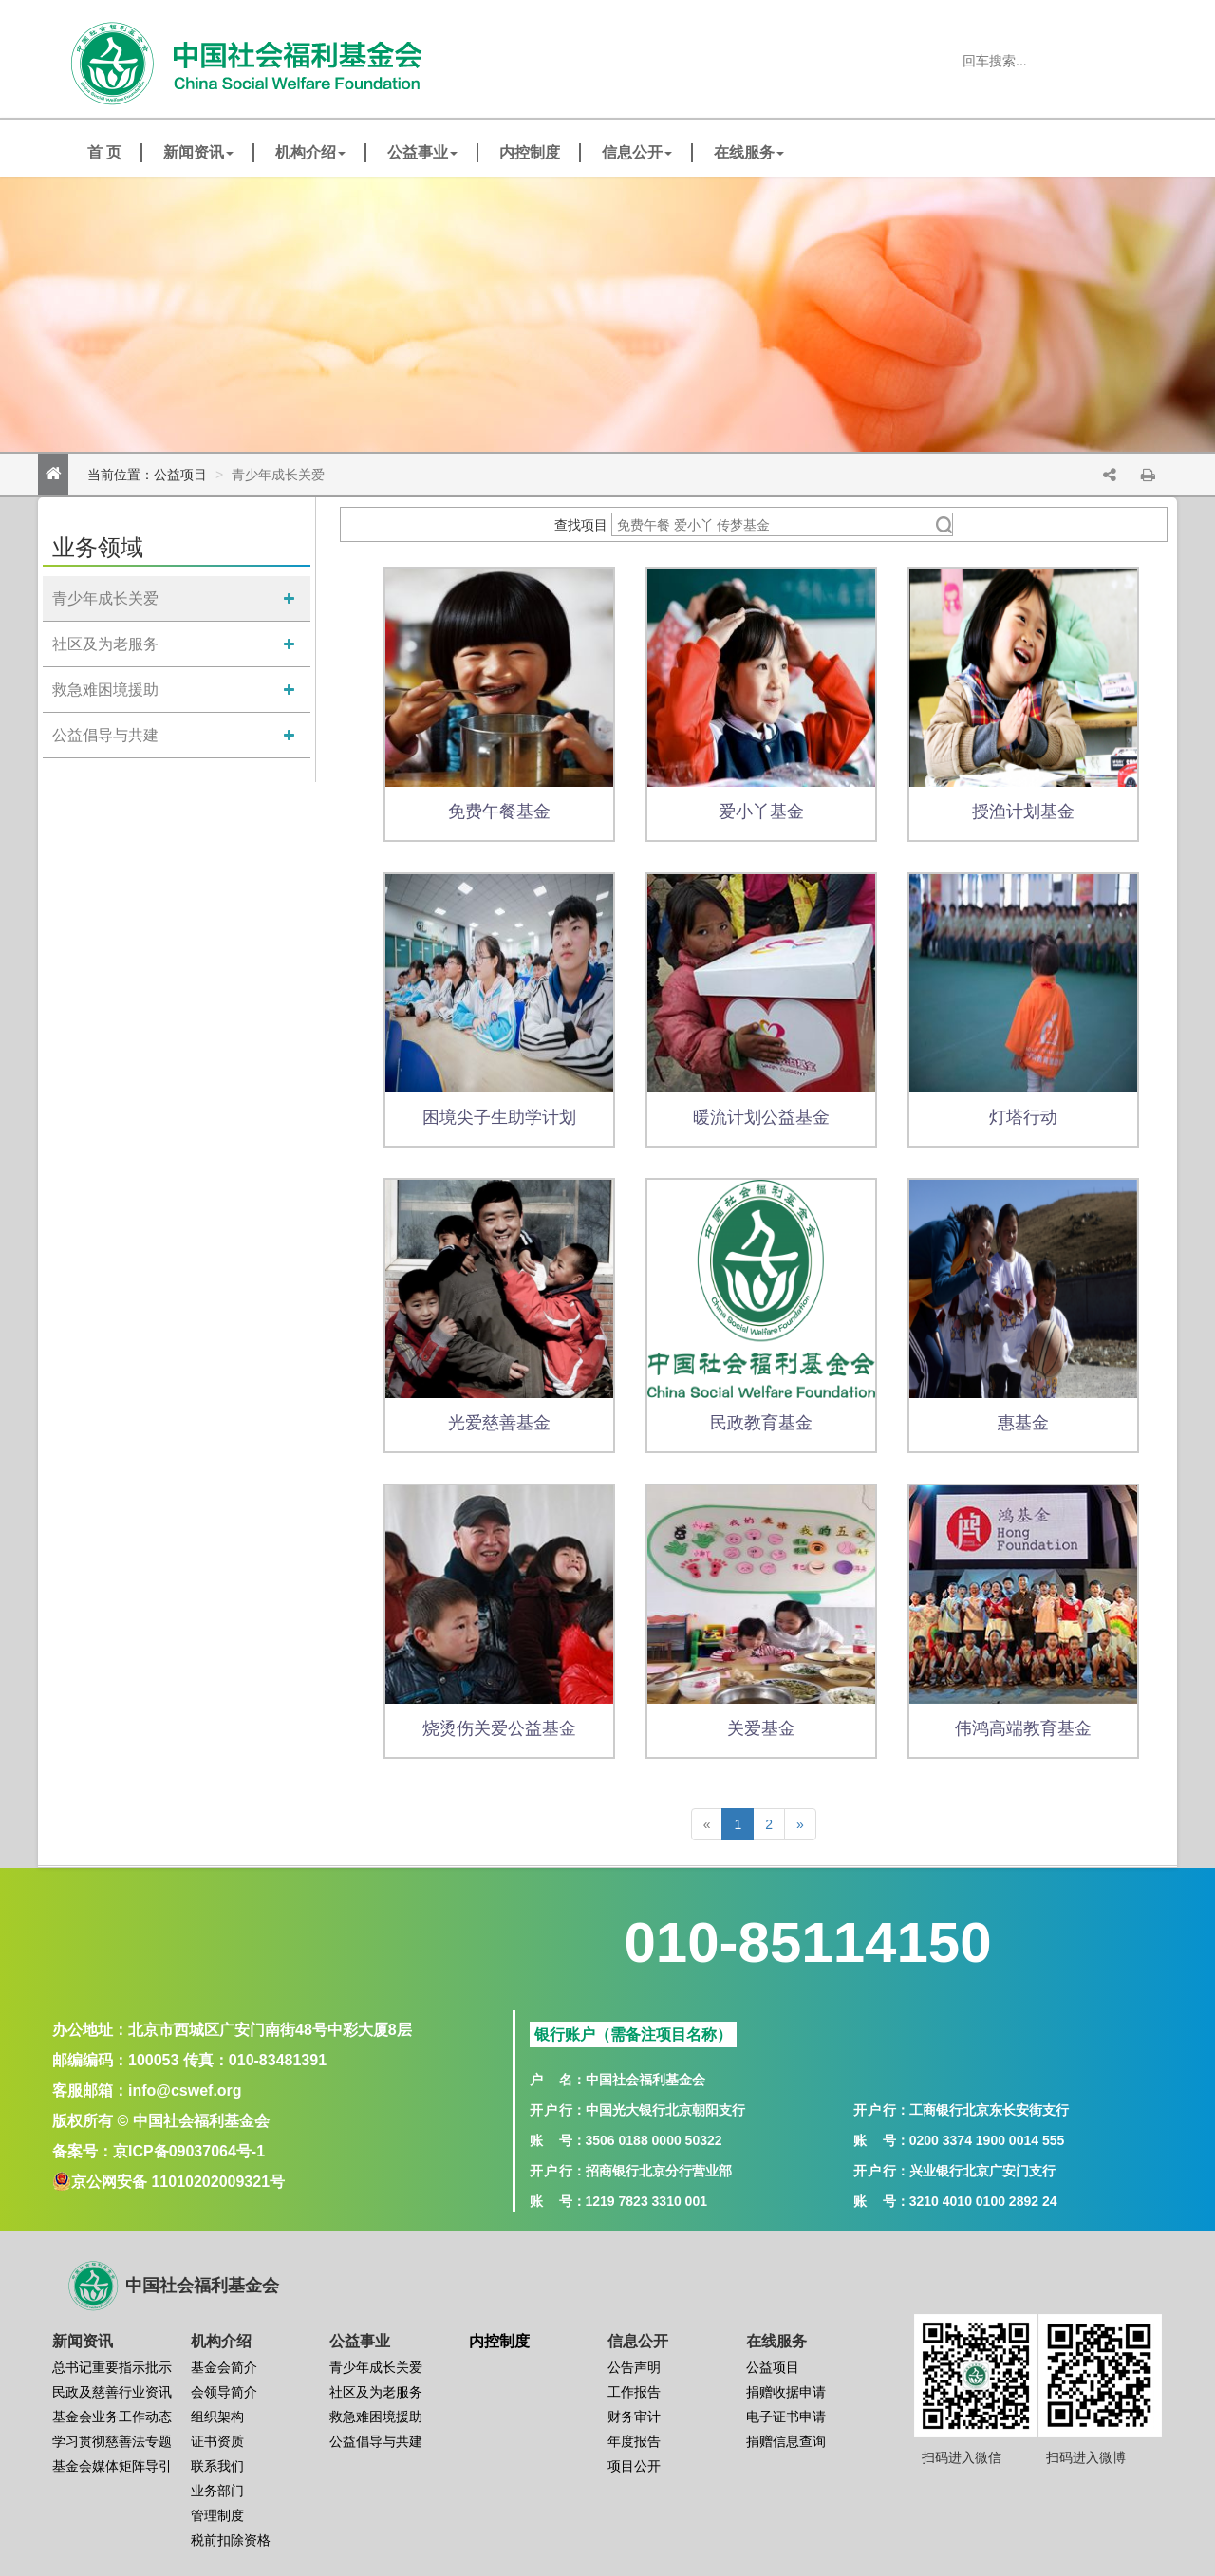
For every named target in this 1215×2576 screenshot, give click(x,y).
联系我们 (217, 2465)
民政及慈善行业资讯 (112, 2391)
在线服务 (749, 152)
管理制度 (217, 2515)
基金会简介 (224, 2367)
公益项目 (180, 474)
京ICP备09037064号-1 (189, 2151)
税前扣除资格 (231, 2540)
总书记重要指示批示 (112, 2367)
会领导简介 (224, 2391)
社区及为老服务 (105, 644)
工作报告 (634, 2391)
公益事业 (422, 152)
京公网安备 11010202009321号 (178, 2182)
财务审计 (634, 2416)
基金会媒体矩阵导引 (112, 2465)
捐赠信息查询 (786, 2441)
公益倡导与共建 (105, 735)
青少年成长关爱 (105, 598)
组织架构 (217, 2416)
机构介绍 (310, 152)
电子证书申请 (786, 2416)
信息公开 (637, 152)
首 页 (104, 152)
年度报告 (634, 2441)
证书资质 (217, 2441)
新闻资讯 (198, 152)
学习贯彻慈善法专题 (112, 2441)
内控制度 (529, 152)
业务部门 (217, 2490)
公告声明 (634, 2367)
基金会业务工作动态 (112, 2416)
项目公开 (634, 2465)
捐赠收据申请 (786, 2391)
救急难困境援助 (105, 689)
